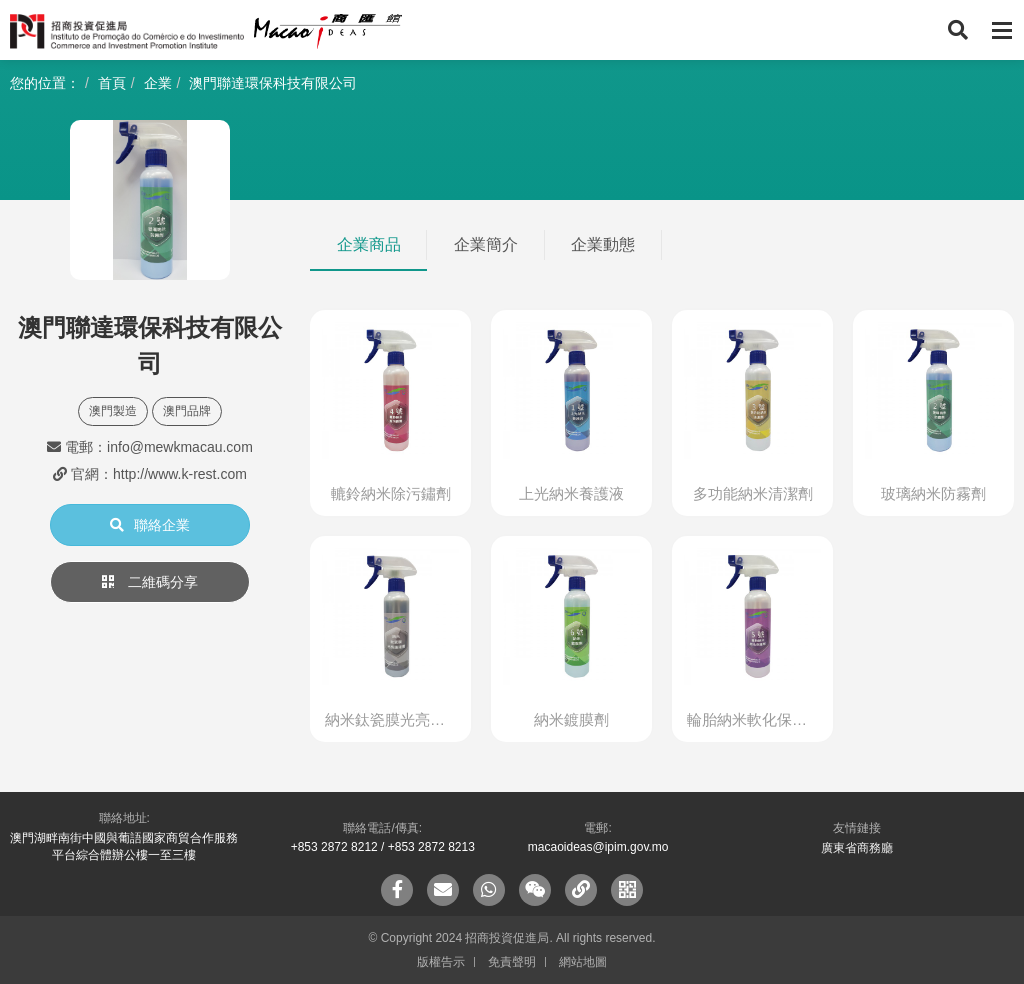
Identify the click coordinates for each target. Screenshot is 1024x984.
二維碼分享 (150, 582)
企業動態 (603, 244)
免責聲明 (512, 962)
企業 (158, 83)
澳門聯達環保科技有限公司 (273, 83)
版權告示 (441, 962)
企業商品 (369, 244)
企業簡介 (486, 244)
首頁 (112, 83)
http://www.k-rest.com (180, 474)
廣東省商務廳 (857, 848)
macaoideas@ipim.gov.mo (598, 847)
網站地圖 (583, 962)
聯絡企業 (150, 525)
